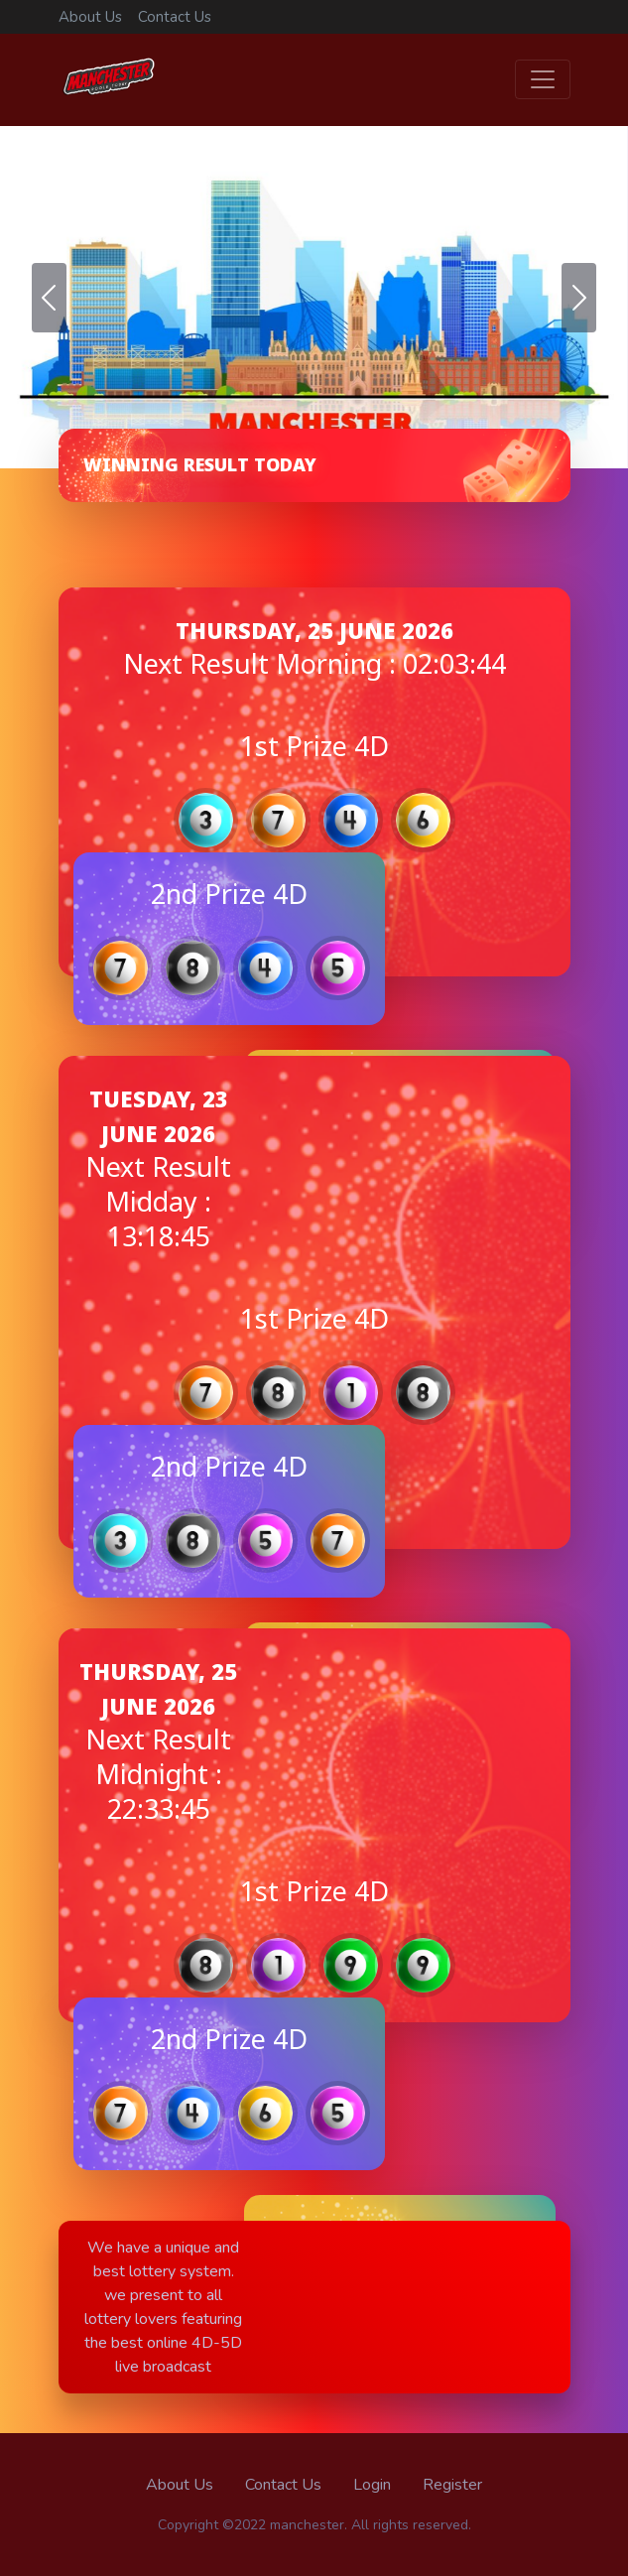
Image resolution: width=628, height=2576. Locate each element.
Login (372, 2485)
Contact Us (174, 17)
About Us (90, 17)
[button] (49, 297)
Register (452, 2485)
